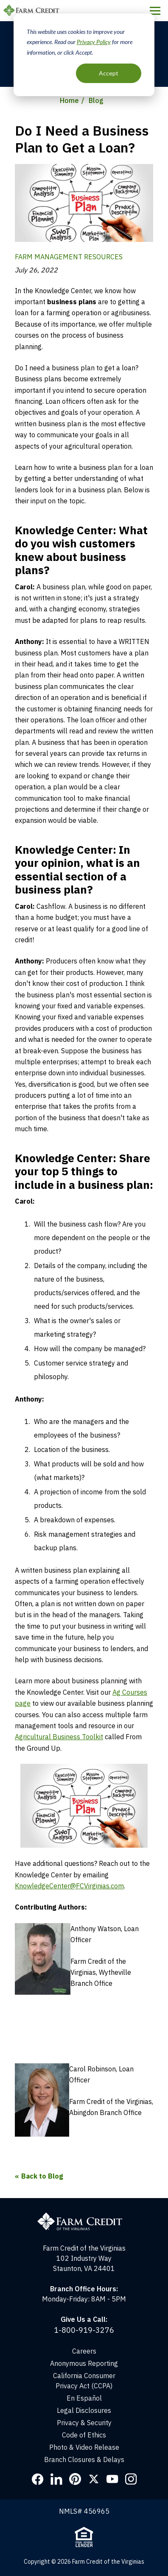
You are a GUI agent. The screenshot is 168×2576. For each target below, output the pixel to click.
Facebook (38, 2479)
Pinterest (75, 2479)
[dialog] (84, 55)
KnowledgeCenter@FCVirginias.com (69, 1886)
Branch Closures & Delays (84, 2459)
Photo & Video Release (84, 2447)
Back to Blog (42, 2176)
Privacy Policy (94, 41)
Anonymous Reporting (84, 2363)
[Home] (84, 2203)
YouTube (112, 2479)
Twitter (94, 2479)
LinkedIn (56, 2479)
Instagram (131, 2479)
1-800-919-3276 (84, 2330)
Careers (84, 2351)
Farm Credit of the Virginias (32, 10)
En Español (84, 2398)
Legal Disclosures (84, 2410)
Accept (108, 73)
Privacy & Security (84, 2422)
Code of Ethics (84, 2435)
